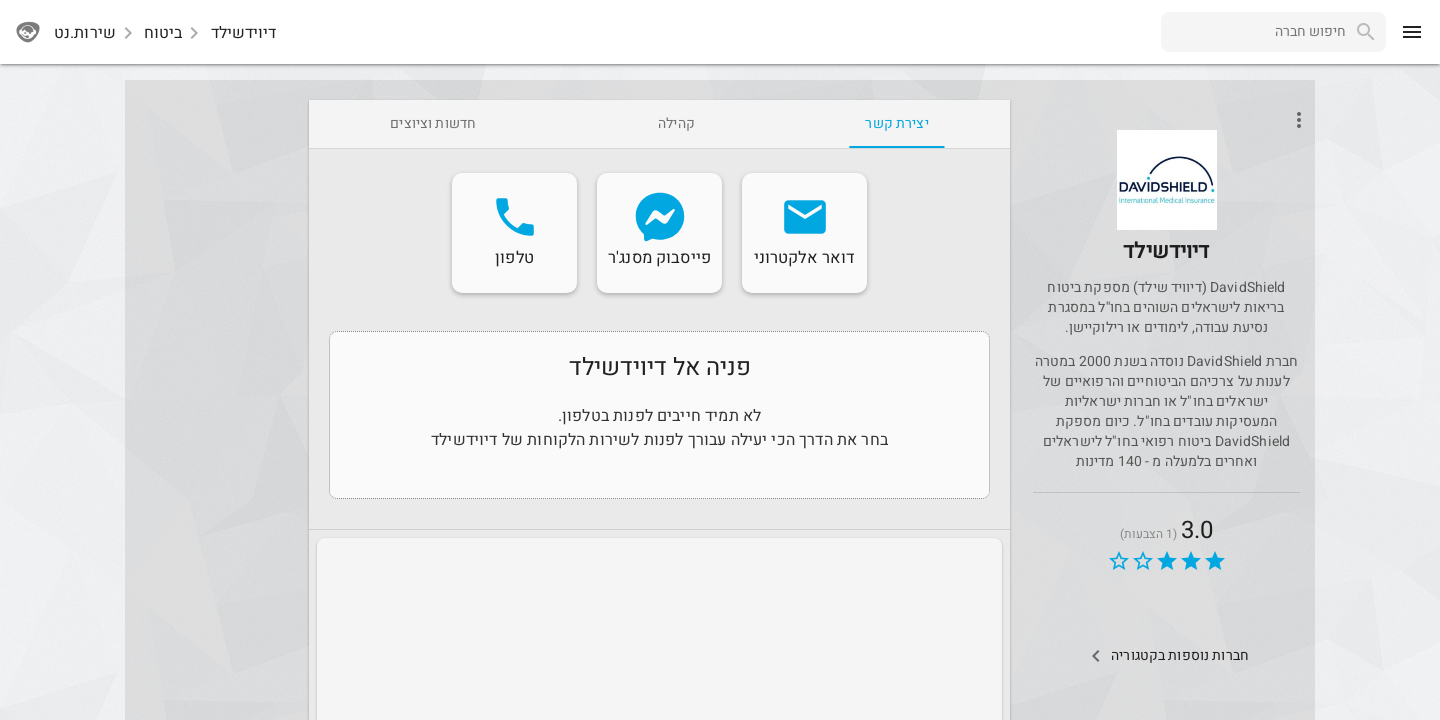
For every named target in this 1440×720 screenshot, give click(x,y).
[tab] (896, 124)
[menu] (1412, 32)
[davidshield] (1167, 208)
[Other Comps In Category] (1166, 656)
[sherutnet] (28, 32)
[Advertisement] (213, 400)
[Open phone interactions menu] (1299, 120)
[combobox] (1253, 32)
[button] (1167, 180)
